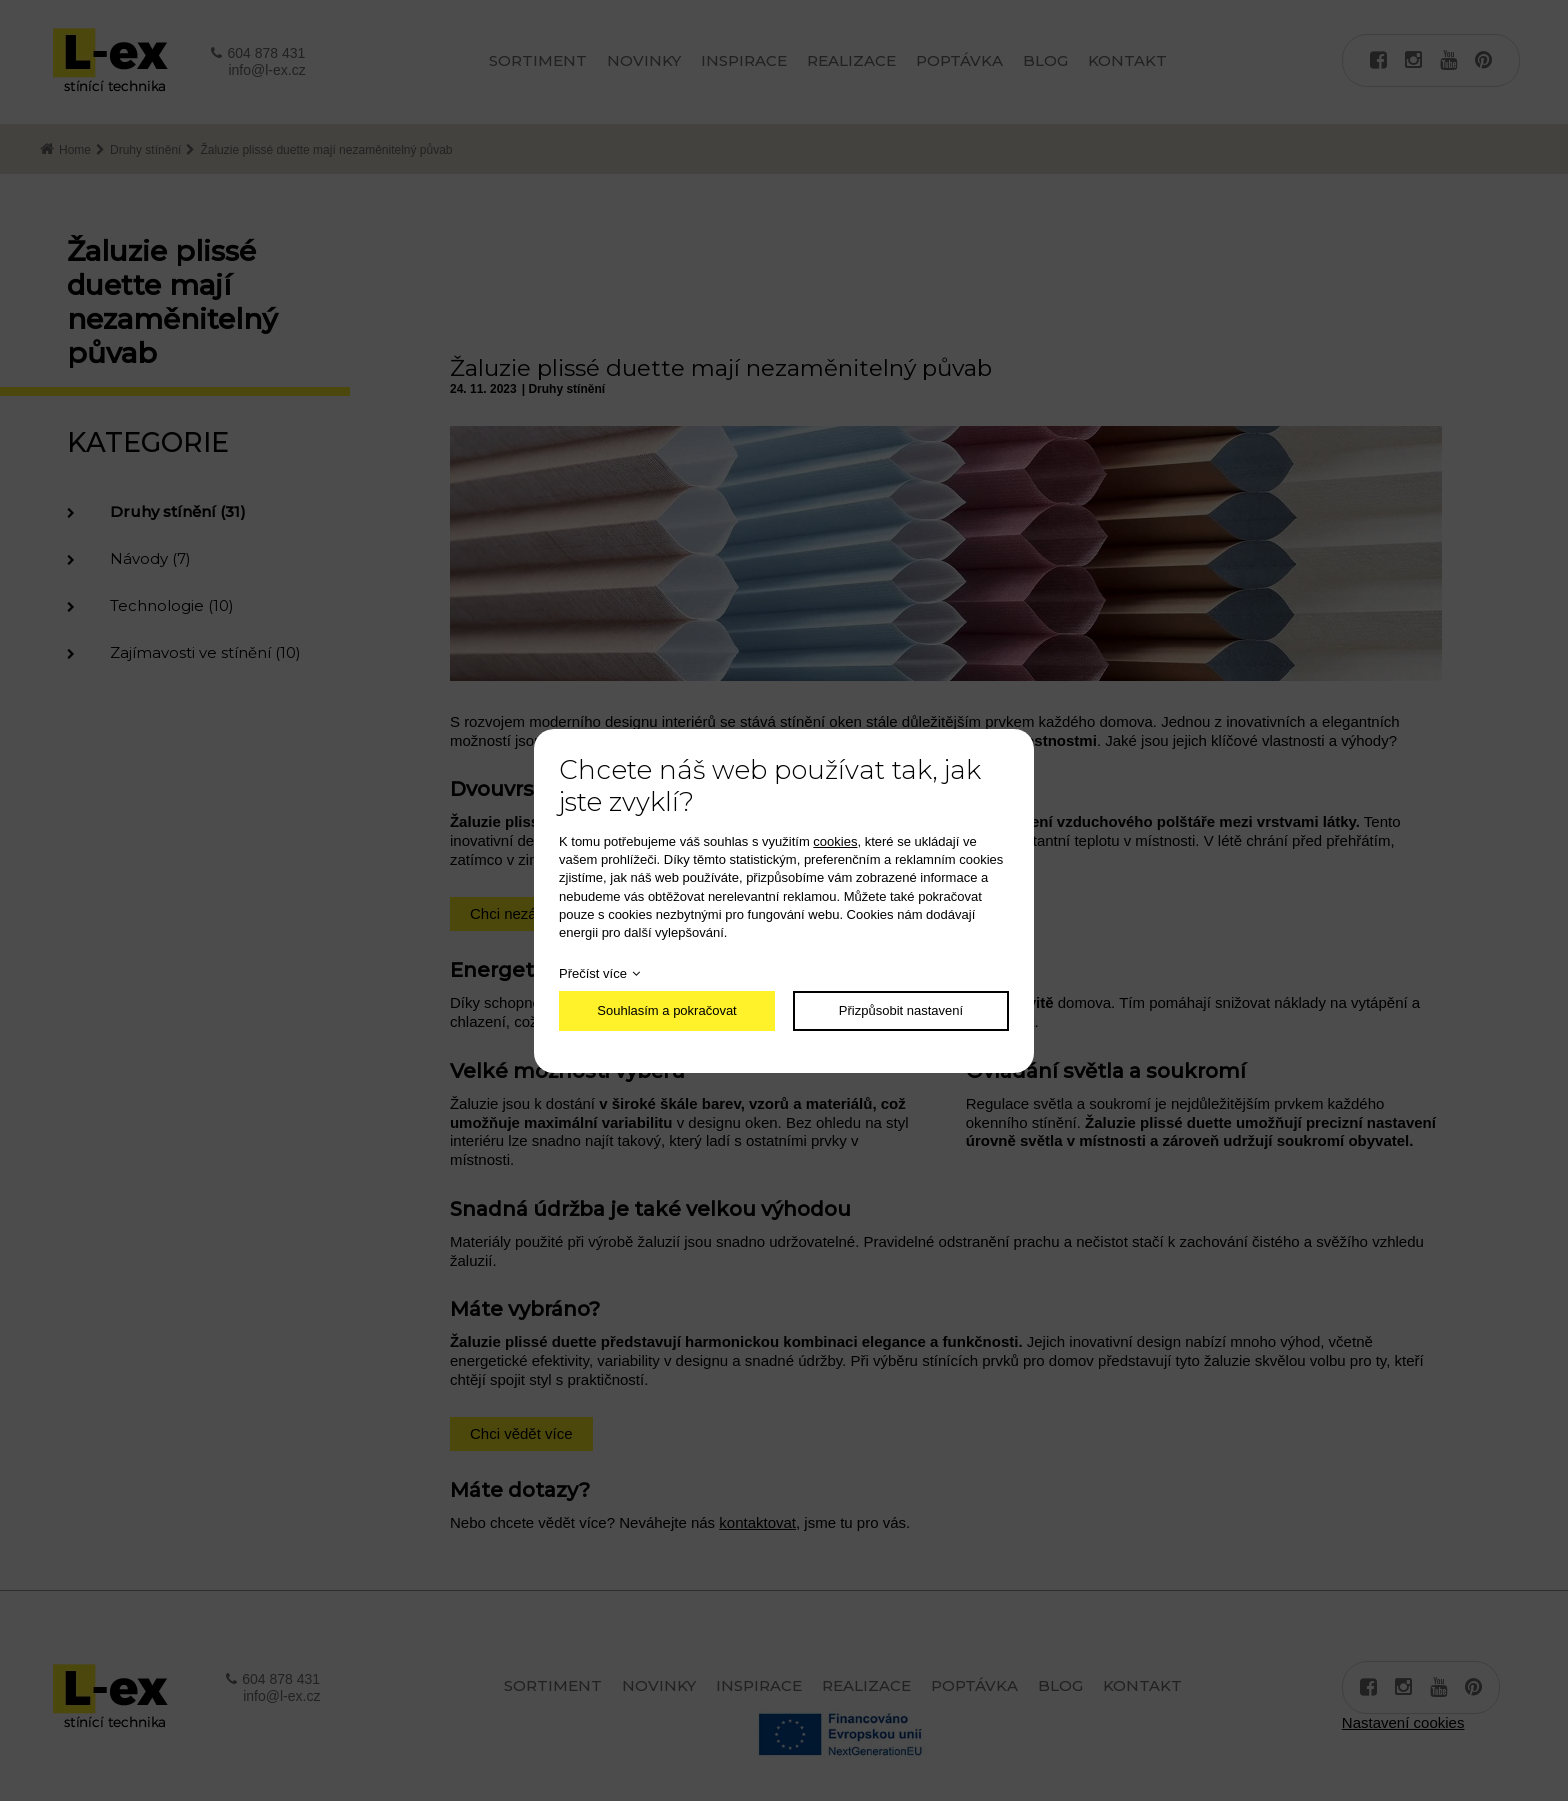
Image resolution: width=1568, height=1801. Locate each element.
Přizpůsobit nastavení (901, 1010)
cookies (835, 841)
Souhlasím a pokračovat (666, 1010)
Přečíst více (593, 973)
